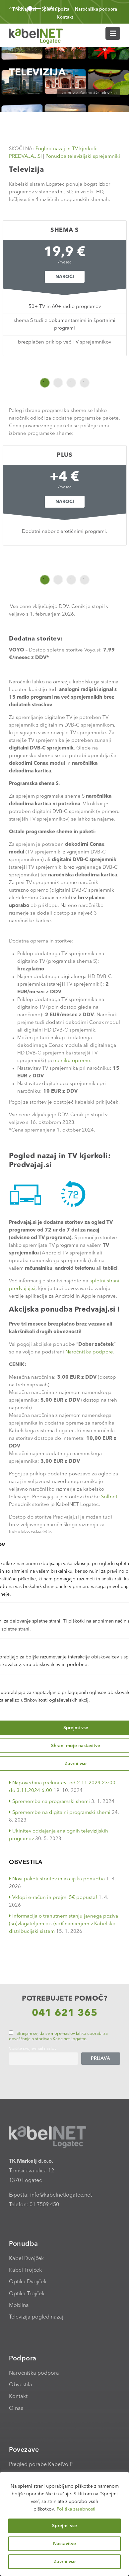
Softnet (109, 1497)
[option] (64, 288)
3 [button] (71, 382)
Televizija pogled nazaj (36, 2317)
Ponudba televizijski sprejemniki (82, 156)
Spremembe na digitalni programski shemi (59, 1812)
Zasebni (87, 93)
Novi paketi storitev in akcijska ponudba (57, 1879)
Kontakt (65, 17)
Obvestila (20, 2385)
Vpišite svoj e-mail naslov (32, 2048)
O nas (16, 2408)
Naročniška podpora (96, 9)
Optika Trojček (26, 2294)
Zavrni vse (65, 2561)
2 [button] (58, 382)
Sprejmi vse (64, 2526)
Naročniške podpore (89, 1352)
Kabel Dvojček (26, 2258)
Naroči (64, 276)
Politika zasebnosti (76, 2509)
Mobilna (19, 2305)
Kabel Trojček (25, 2270)
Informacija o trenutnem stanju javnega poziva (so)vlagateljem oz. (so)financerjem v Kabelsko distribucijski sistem (63, 1924)
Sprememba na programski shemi (49, 1801)
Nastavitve (64, 2543)
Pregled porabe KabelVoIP (41, 2464)
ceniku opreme (72, 1060)
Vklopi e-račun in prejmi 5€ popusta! (53, 1897)
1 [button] (44, 382)
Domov (67, 93)
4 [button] (84, 382)
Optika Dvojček (27, 2282)
